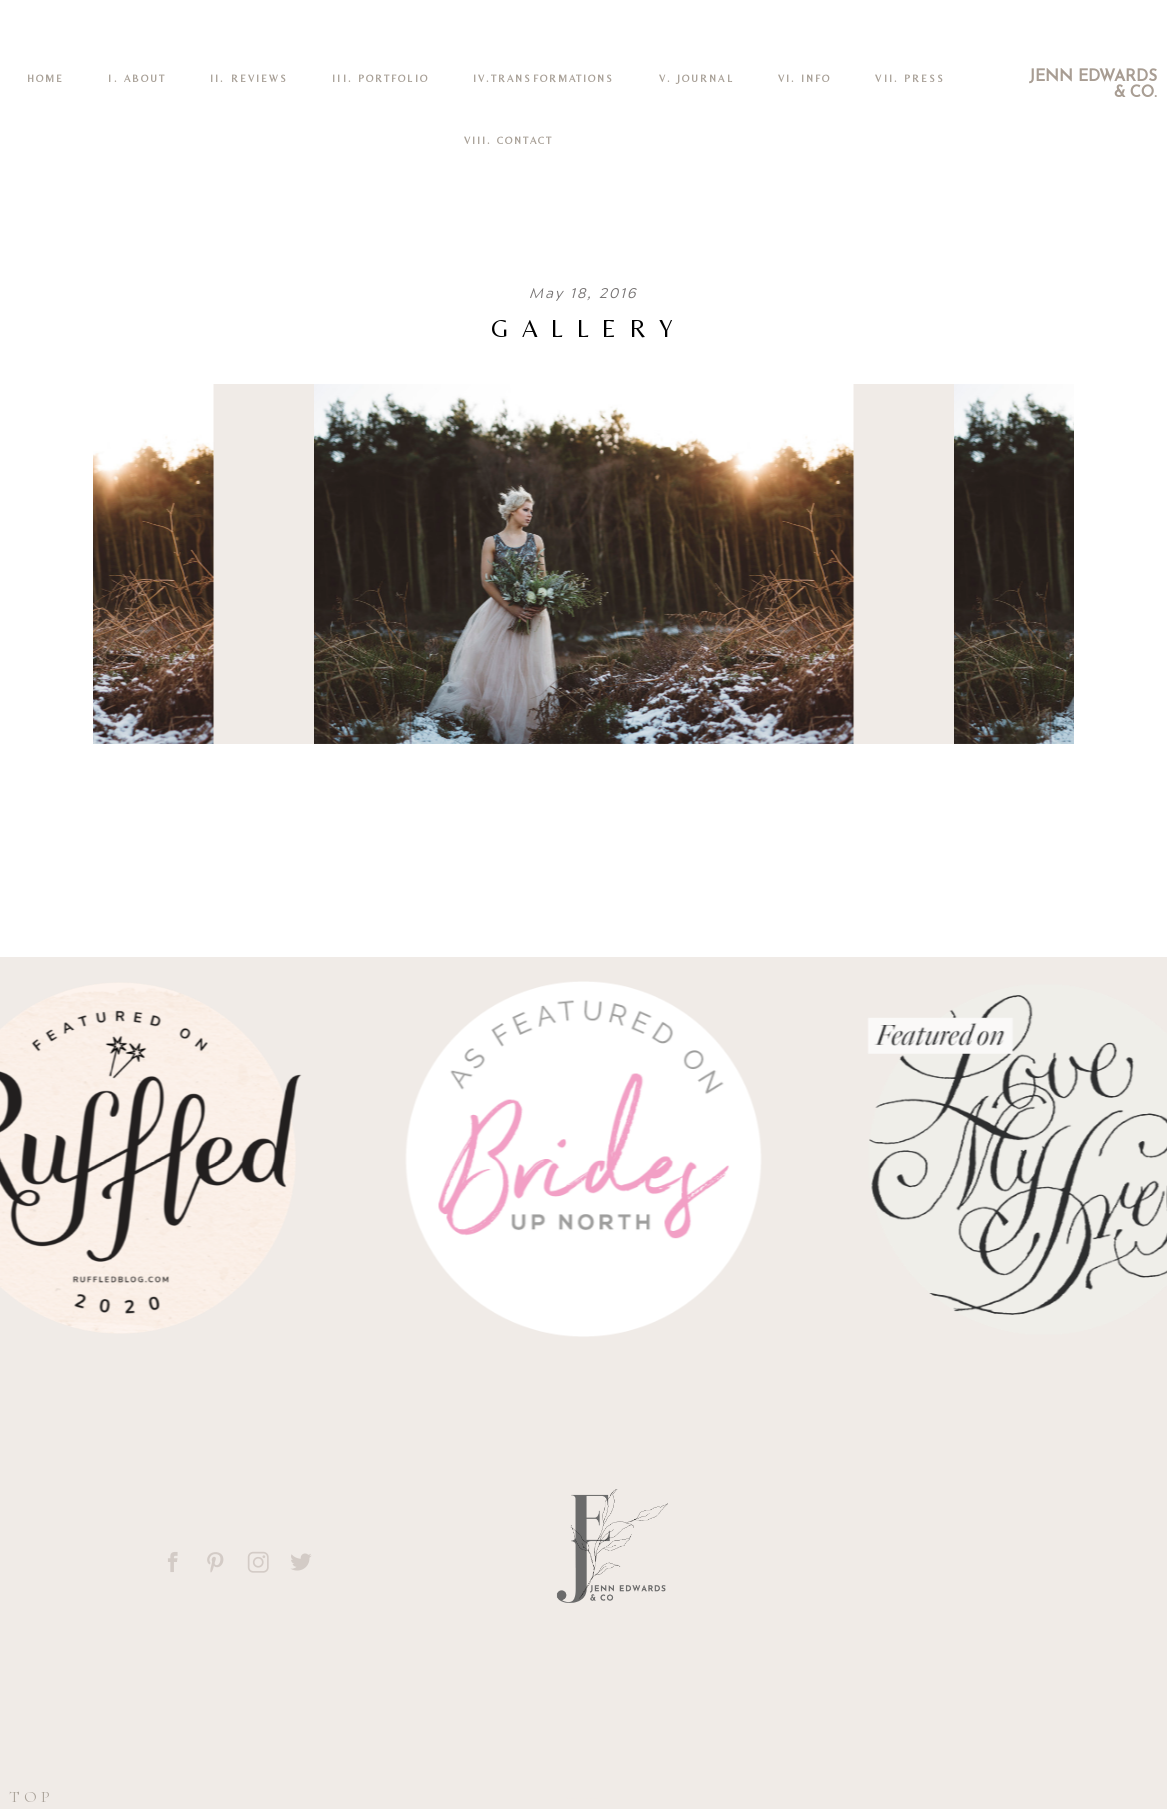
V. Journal (696, 78)
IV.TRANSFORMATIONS (544, 78)
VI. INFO (805, 78)
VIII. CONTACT (508, 140)
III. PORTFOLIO (380, 78)
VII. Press (910, 78)
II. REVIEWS (249, 78)
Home (45, 78)
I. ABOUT (137, 78)
